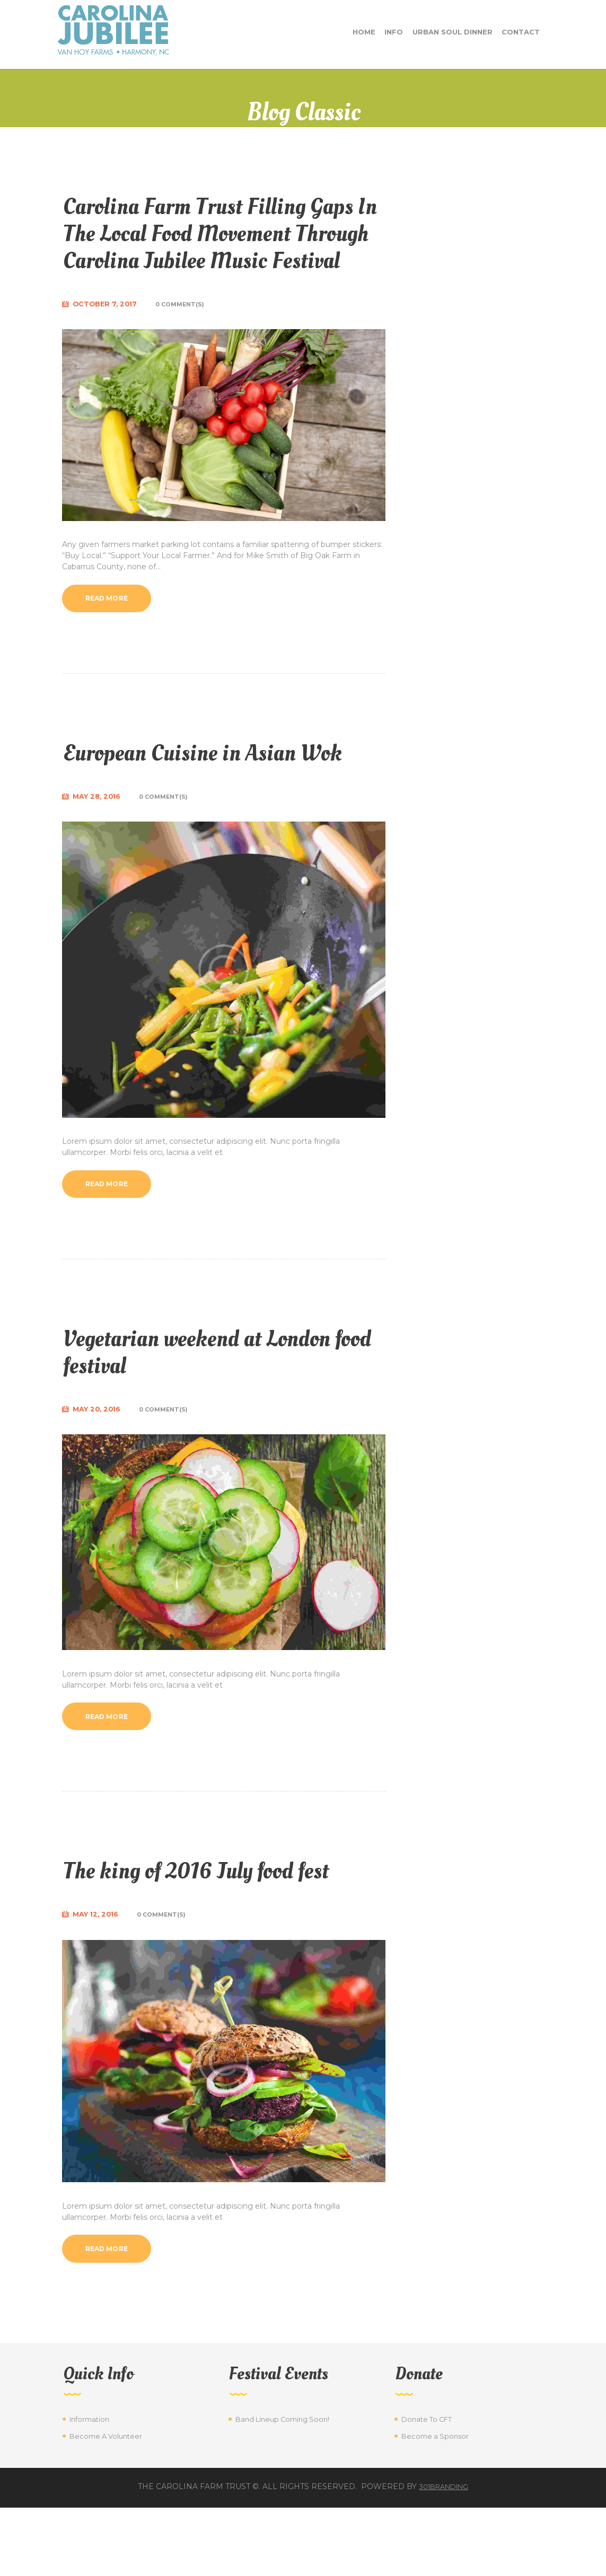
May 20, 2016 (100, 1471)
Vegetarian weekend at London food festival (224, 1412)
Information (91, 2487)
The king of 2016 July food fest (222, 1934)
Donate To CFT (428, 2487)
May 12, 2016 (99, 1980)
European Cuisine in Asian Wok (201, 795)
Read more (110, 627)
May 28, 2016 (100, 855)
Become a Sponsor (436, 2504)
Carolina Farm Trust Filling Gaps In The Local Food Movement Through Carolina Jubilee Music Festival (213, 245)
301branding (443, 2555)
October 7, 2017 (108, 332)
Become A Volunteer (108, 2504)
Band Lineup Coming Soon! (286, 2487)
